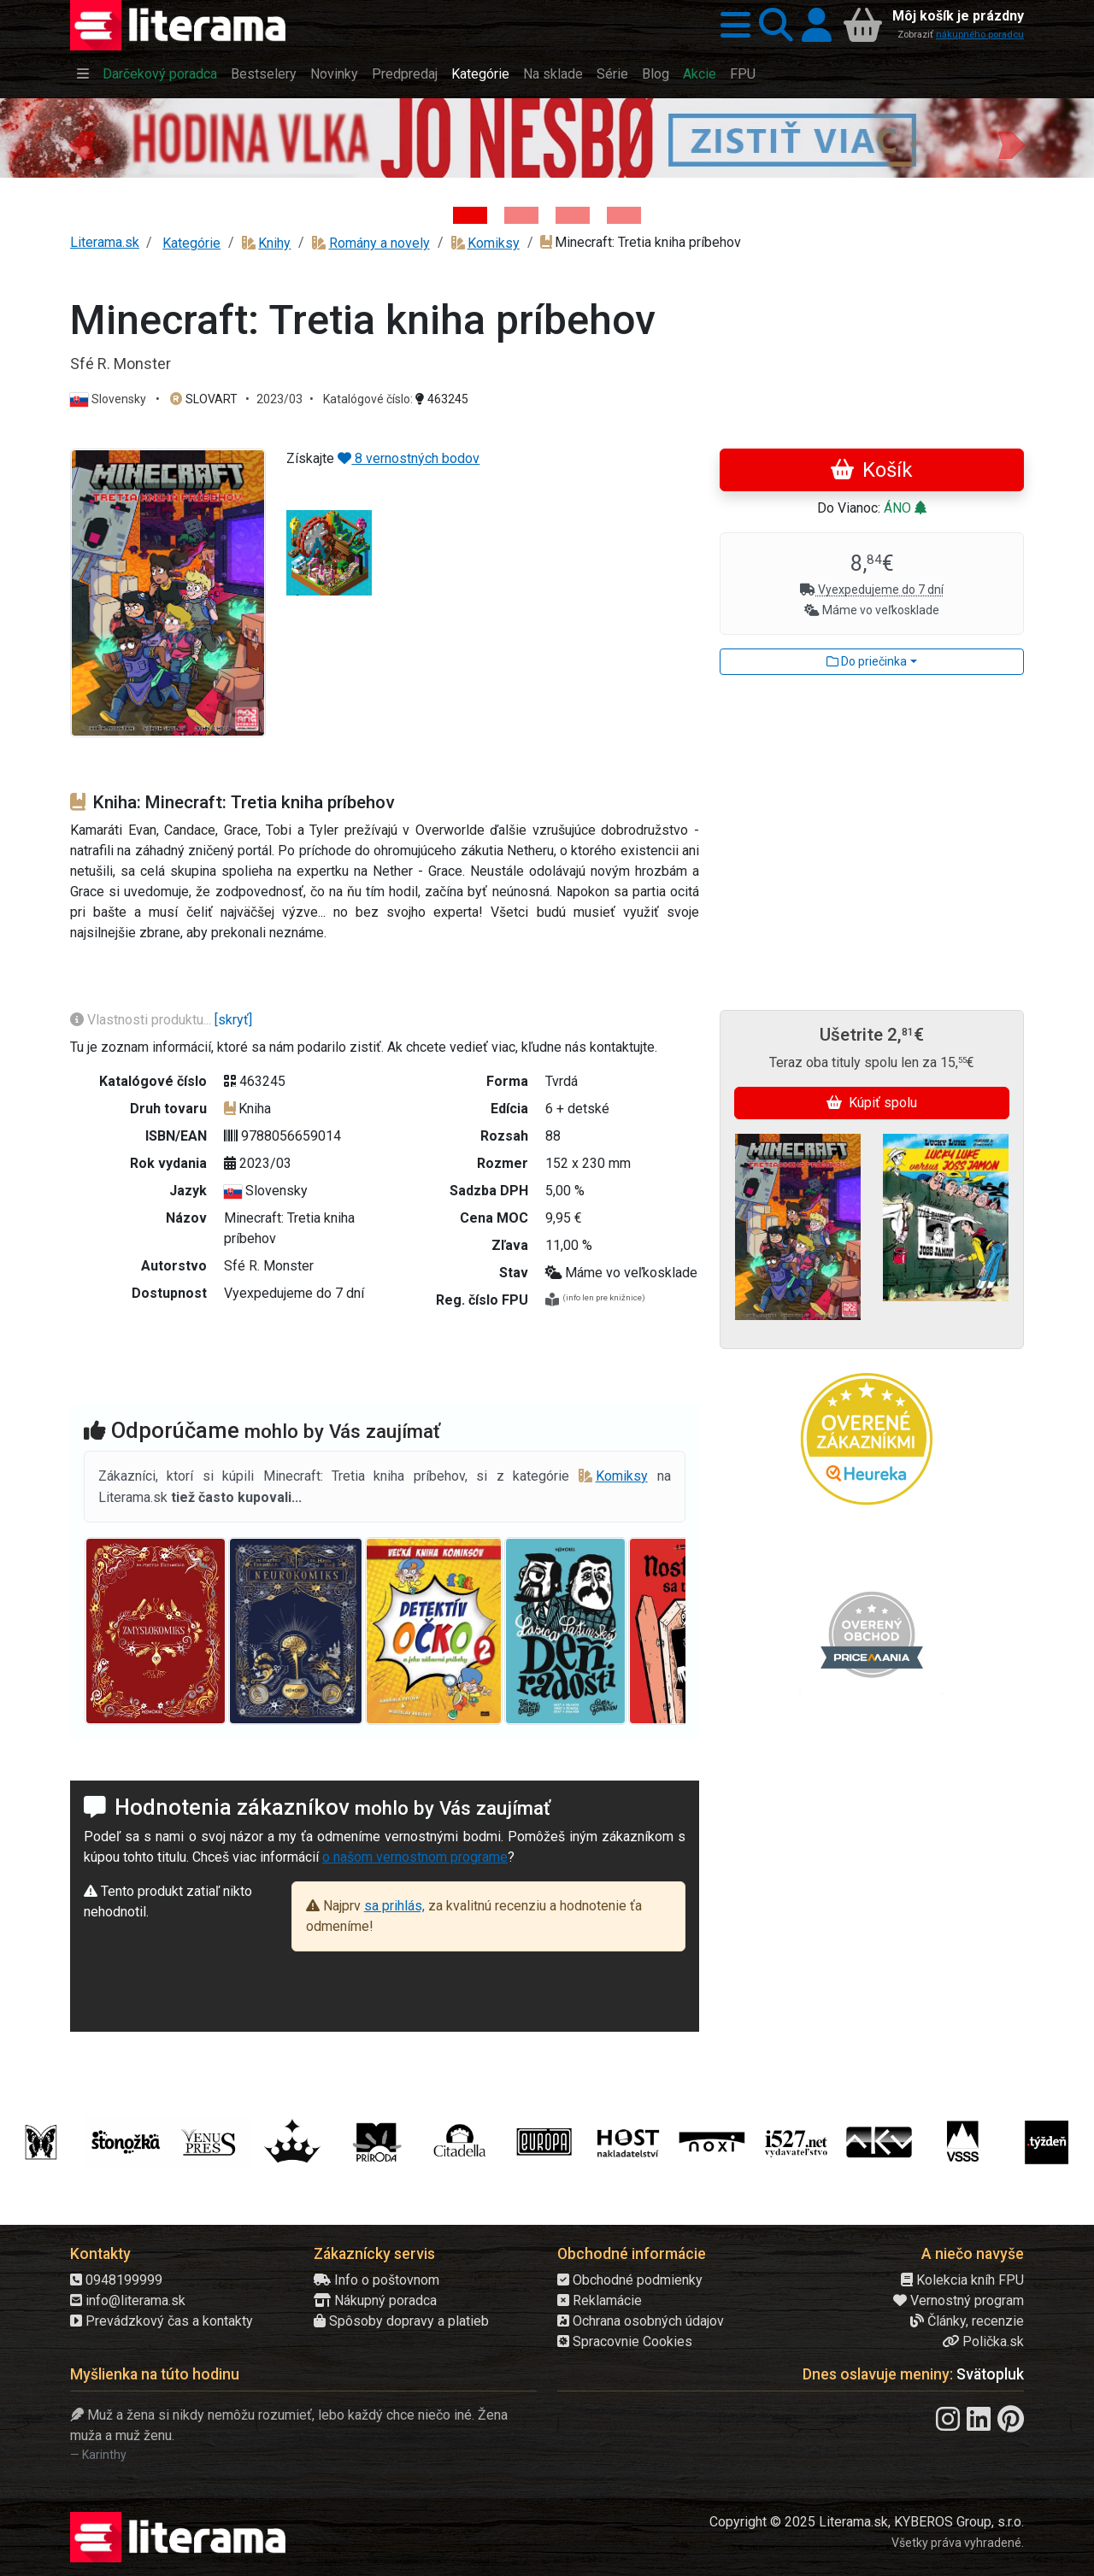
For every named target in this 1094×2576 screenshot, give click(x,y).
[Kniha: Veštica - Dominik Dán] (521, 215)
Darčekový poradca (160, 74)
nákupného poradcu (980, 34)
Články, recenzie (967, 2321)
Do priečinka (866, 661)
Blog (655, 74)
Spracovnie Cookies (624, 2341)
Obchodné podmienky (630, 2280)
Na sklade (553, 74)
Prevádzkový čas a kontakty (161, 2321)
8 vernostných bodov (408, 458)
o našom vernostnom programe (415, 1857)
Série (612, 74)
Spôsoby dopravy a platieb (401, 2321)
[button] (731, 26)
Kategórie (480, 74)
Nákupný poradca (375, 2300)
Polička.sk (983, 2341)
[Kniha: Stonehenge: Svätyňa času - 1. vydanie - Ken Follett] (624, 215)
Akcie (699, 74)
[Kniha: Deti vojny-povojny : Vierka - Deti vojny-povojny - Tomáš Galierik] (573, 215)
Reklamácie (599, 2300)
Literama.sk (104, 242)
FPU (743, 74)
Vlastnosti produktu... (142, 1020)
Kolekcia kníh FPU (962, 2280)
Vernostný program (958, 2300)
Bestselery (264, 74)
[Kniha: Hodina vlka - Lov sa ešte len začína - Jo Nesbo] (470, 215)
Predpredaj (405, 74)
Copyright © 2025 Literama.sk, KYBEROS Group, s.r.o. (866, 2522)
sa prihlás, (394, 1906)
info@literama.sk (127, 2300)
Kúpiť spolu (871, 1102)
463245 (441, 399)
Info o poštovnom (376, 2280)
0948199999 (116, 2280)
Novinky (334, 74)
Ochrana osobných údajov (640, 2321)
